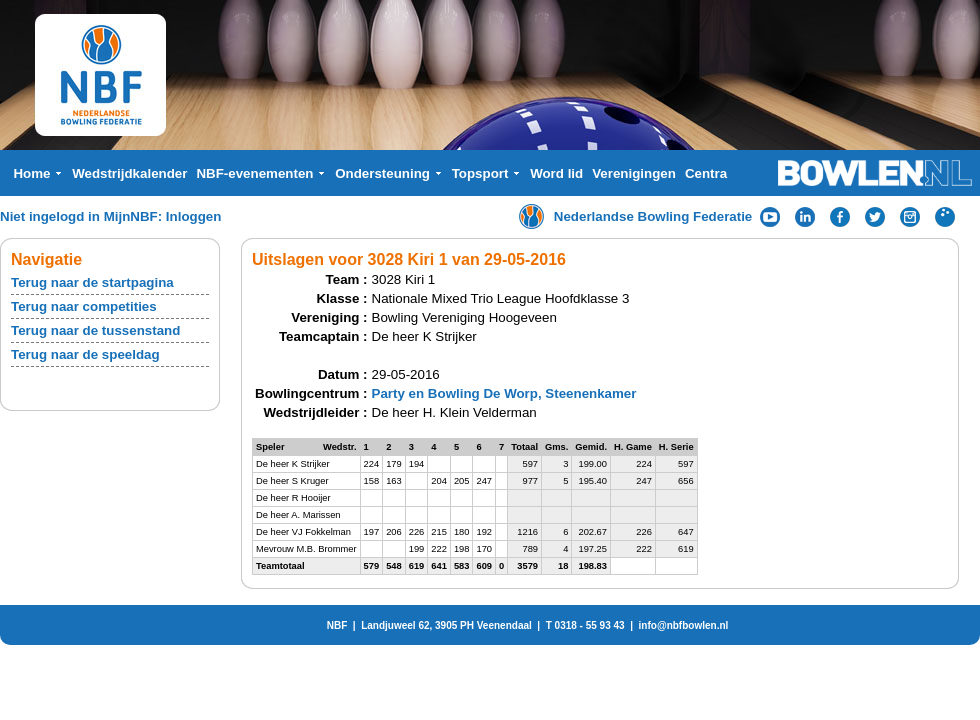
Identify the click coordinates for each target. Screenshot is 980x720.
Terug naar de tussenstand (95, 330)
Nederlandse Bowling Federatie (653, 216)
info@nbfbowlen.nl (684, 625)
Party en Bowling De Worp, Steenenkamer (504, 393)
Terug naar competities (84, 306)
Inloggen (194, 216)
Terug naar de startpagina (92, 282)
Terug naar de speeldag (85, 354)
